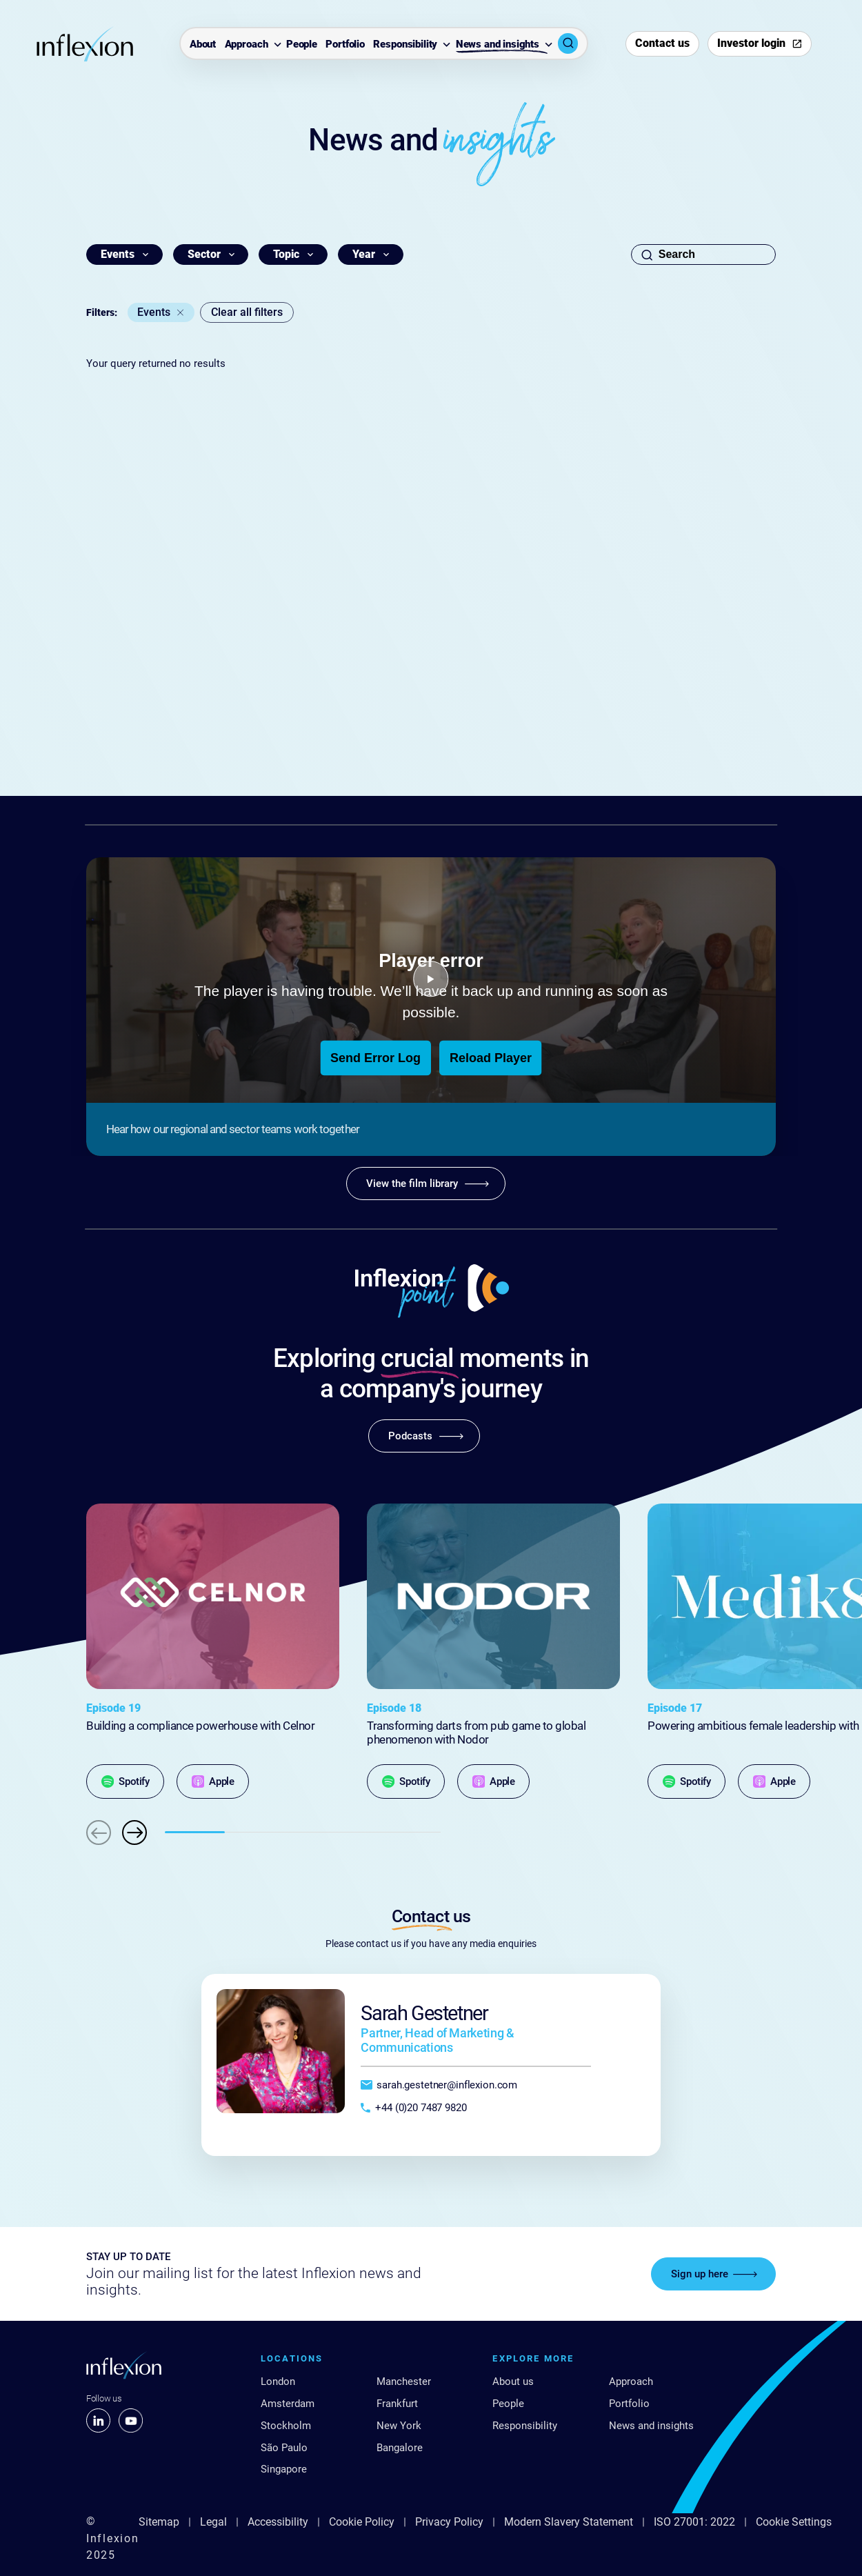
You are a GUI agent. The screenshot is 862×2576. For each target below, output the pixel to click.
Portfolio (345, 44)
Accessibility (278, 2521)
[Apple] (213, 1781)
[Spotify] (125, 1781)
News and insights (497, 44)
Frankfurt (397, 2403)
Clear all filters (247, 312)
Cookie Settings (794, 2521)
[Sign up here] (713, 2273)
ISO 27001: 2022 (694, 2521)
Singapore (284, 2469)
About (203, 44)
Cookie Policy (361, 2521)
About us (513, 2381)
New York (399, 2425)
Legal (213, 2521)
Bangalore (400, 2448)
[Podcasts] (424, 1435)
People (301, 44)
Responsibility (405, 44)
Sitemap (159, 2521)
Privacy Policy (449, 2521)
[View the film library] (425, 1183)
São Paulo (284, 2448)
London (278, 2381)
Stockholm (286, 2425)
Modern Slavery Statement (568, 2521)
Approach (246, 44)
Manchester (404, 2381)
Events (153, 312)
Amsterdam (287, 2403)
